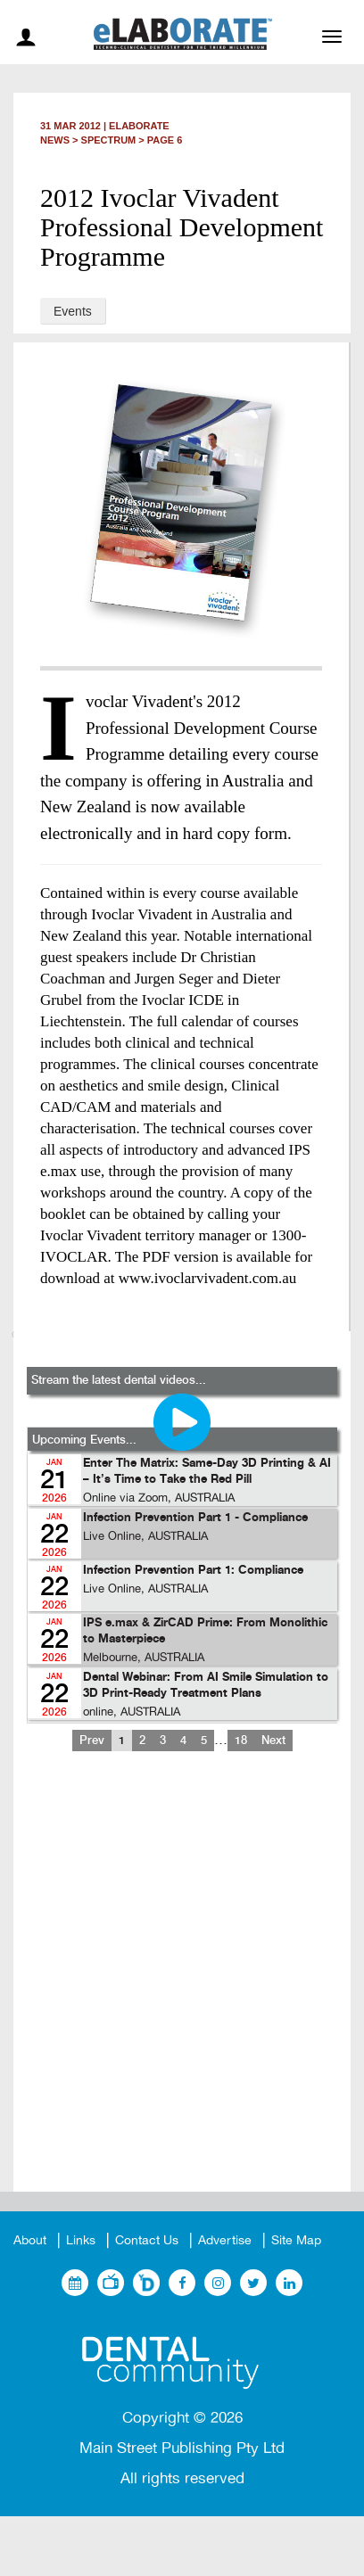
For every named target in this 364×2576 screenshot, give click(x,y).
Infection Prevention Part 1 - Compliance (195, 1518)
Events (73, 311)
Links (80, 2240)
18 (241, 1740)
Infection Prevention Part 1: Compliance (193, 1570)
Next (273, 1740)
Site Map (296, 2240)
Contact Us (146, 2240)
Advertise (225, 2240)
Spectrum (108, 140)
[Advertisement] (182, 1986)
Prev (91, 1740)
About (29, 2240)
